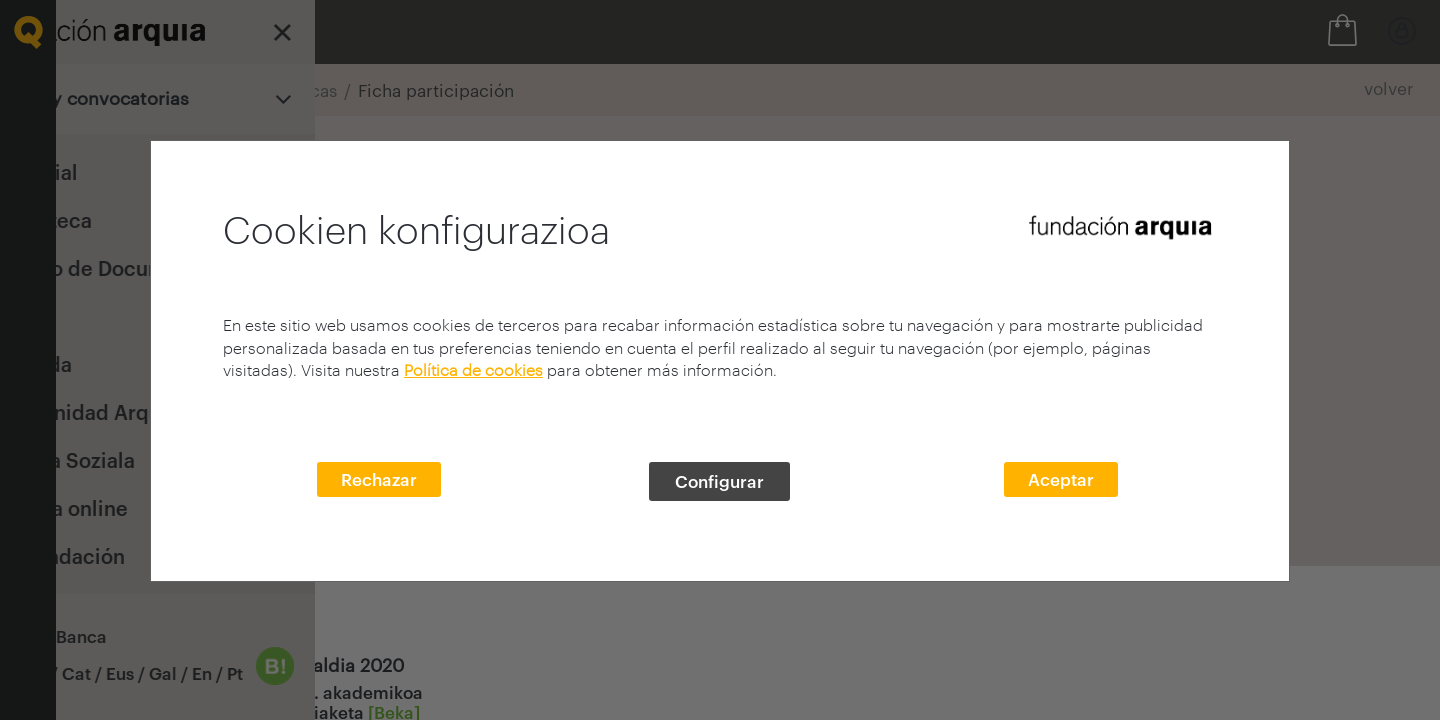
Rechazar (379, 479)
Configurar (719, 481)
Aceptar (1061, 479)
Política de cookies (473, 369)
